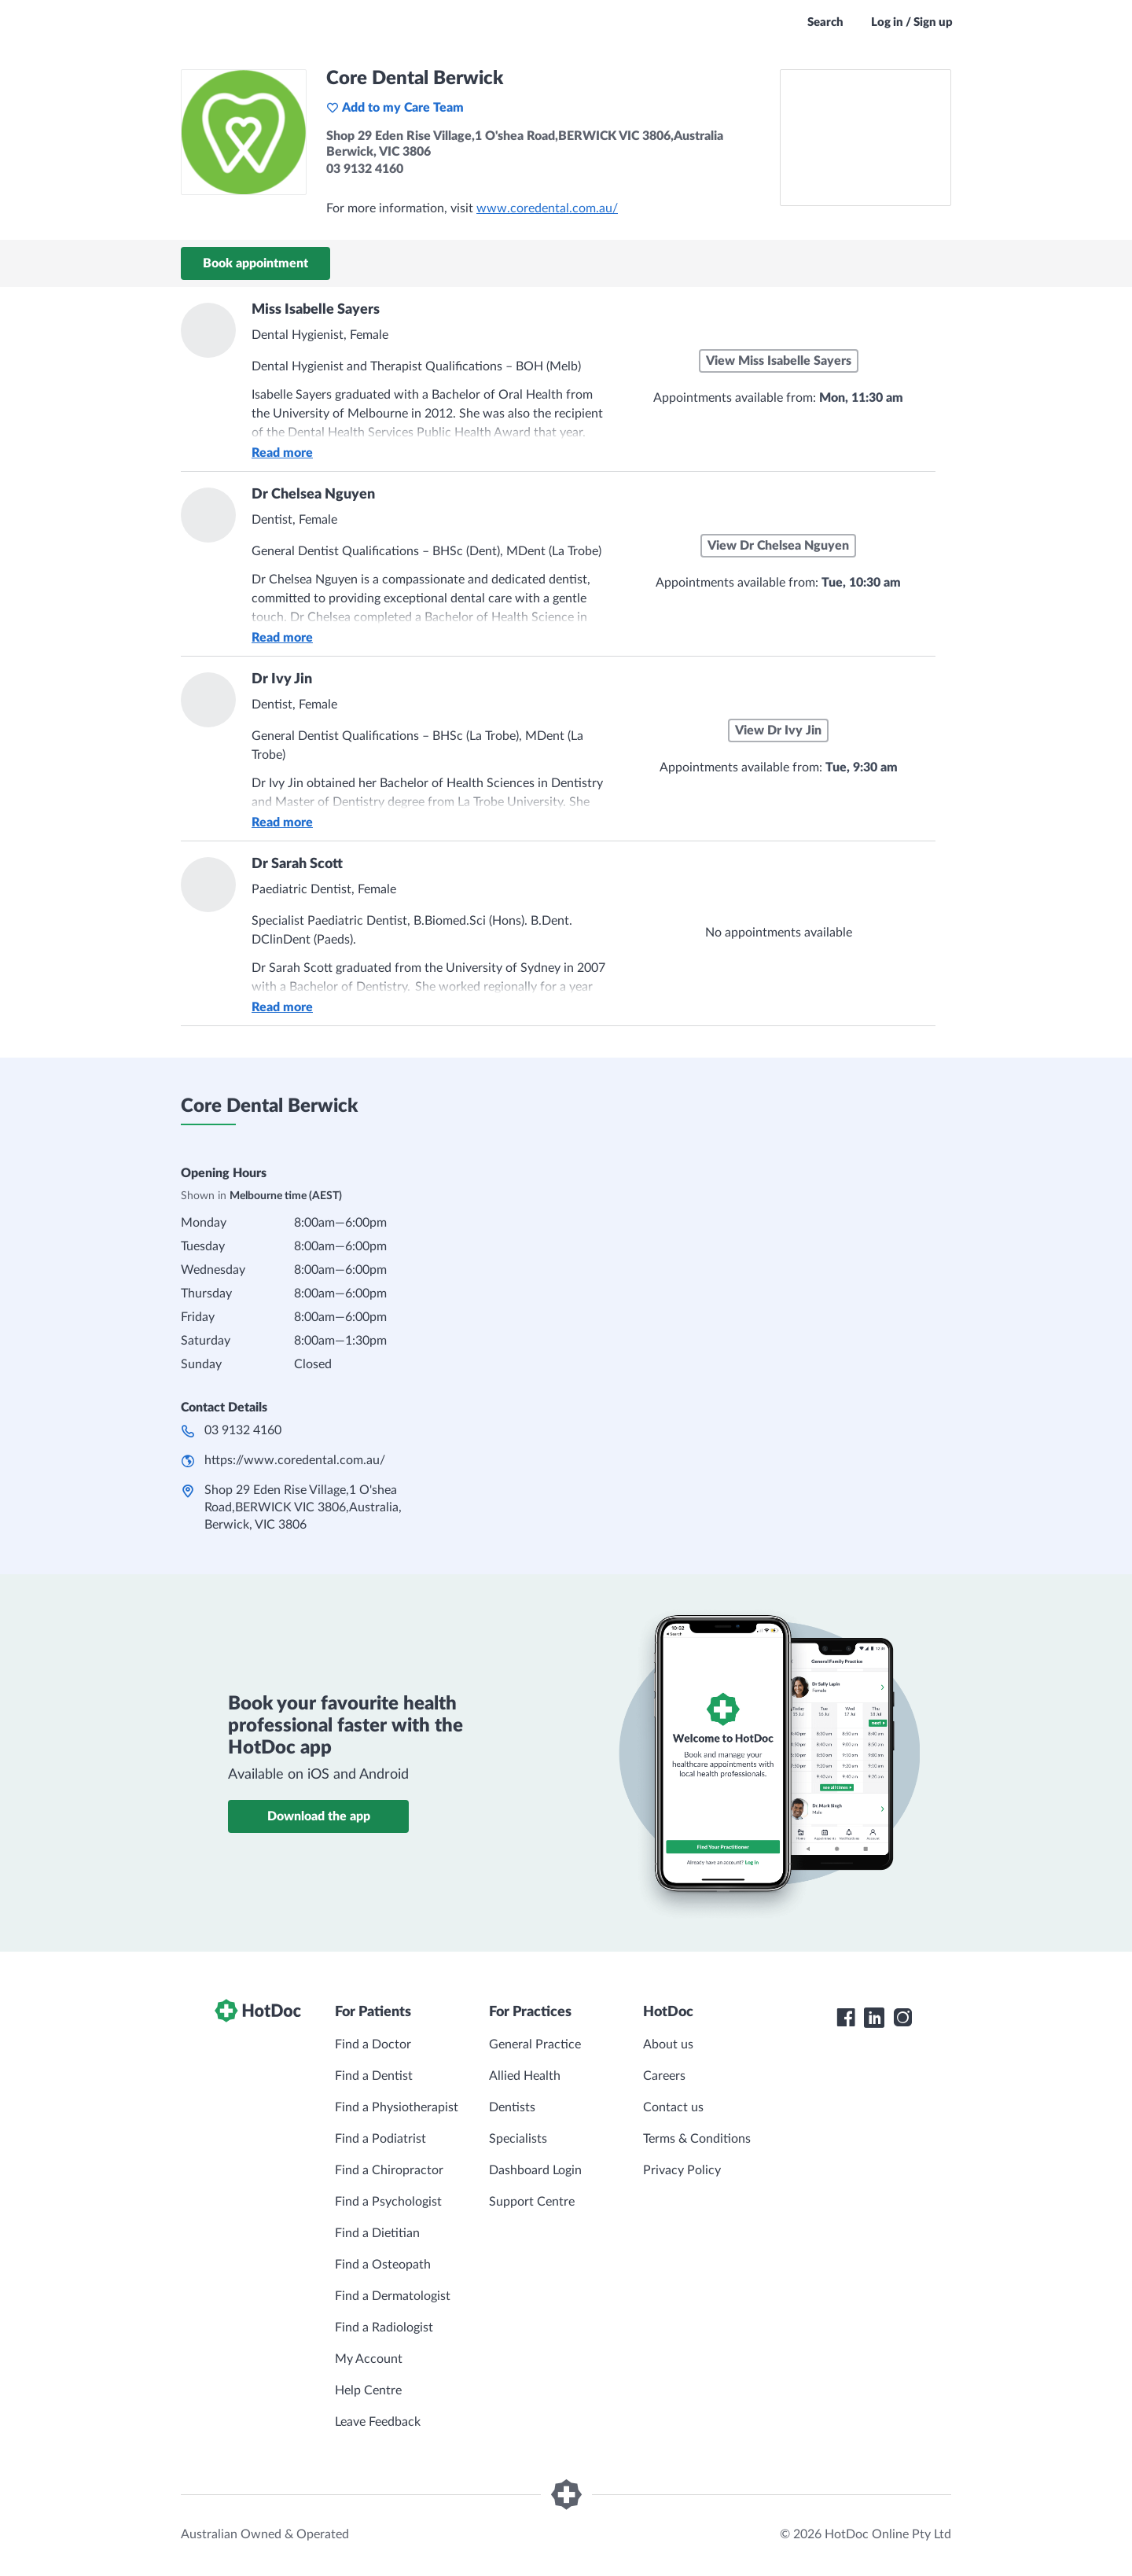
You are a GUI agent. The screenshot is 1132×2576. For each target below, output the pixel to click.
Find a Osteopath (383, 2264)
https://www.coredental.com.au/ (294, 1460)
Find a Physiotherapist (396, 2107)
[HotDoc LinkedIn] (874, 2017)
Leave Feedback (378, 2422)
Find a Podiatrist (380, 2139)
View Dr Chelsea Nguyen (778, 545)
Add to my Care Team (395, 107)
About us (668, 2044)
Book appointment (255, 263)
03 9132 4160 (242, 1430)
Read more (282, 453)
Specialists (518, 2139)
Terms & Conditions (697, 2139)
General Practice (535, 2044)
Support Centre (532, 2201)
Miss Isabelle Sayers (316, 310)
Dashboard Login (535, 2170)
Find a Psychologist (388, 2201)
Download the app (318, 1816)
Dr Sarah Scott (297, 864)
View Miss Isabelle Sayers (778, 361)
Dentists (512, 2107)
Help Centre (368, 2390)
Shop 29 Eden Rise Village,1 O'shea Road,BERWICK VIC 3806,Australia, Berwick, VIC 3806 (303, 1507)
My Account (368, 2359)
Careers (664, 2076)
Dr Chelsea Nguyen (313, 495)
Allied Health (524, 2076)
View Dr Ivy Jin (778, 730)
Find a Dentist (374, 2076)
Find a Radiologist (384, 2327)
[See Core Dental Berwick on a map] (865, 137)
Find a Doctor (373, 2044)
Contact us (673, 2107)
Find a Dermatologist (392, 2296)
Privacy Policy (682, 2170)
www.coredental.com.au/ (547, 208)
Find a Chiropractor (389, 2170)
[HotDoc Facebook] (846, 2017)
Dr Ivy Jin (282, 679)
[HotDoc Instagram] (902, 2017)
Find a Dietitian (377, 2233)
